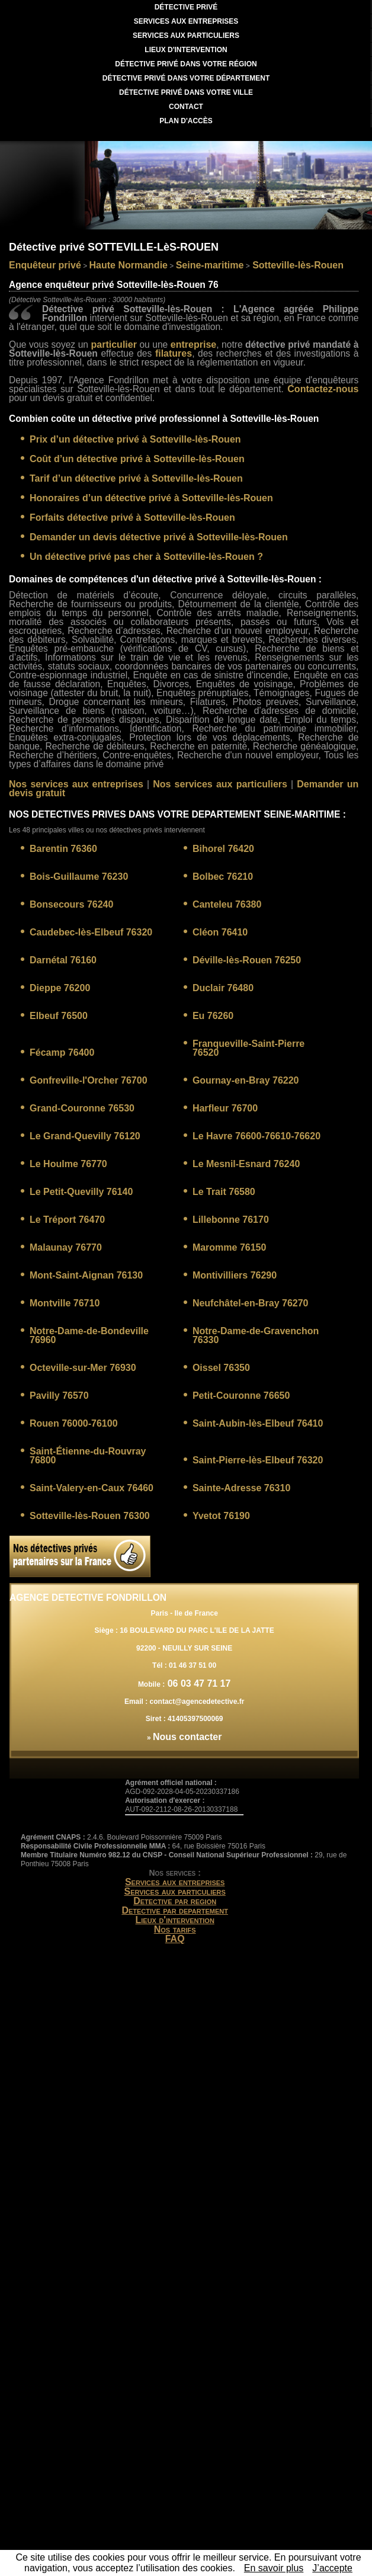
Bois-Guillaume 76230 (79, 877)
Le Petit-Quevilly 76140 (81, 1192)
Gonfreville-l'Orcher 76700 (88, 1080)
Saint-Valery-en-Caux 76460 (91, 1488)
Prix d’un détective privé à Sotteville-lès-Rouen (135, 439)
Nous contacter (187, 1737)
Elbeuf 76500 (59, 1016)
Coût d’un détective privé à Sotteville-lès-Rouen (137, 459)
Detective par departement (174, 1910)
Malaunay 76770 (66, 1247)
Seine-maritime (210, 265)
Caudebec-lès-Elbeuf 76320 (91, 932)
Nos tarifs (175, 1929)
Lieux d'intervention (174, 1920)
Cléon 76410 (220, 932)
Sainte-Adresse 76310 (241, 1488)
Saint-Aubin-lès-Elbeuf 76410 (258, 1423)
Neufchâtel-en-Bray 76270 (251, 1303)
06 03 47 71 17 (197, 1683)
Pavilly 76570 (59, 1395)
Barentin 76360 (63, 849)
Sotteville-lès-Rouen (297, 265)
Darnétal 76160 (63, 960)
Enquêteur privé (45, 265)
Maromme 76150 (230, 1247)
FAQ (175, 1939)
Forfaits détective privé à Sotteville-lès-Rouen (132, 517)
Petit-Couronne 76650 (241, 1395)
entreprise (193, 344)
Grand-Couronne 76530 (82, 1108)
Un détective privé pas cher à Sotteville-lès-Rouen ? (146, 557)
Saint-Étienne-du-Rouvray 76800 (88, 1455)
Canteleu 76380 (227, 904)
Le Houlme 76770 (68, 1164)
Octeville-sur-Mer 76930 (83, 1368)
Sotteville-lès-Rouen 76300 (90, 1516)
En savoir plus (274, 2568)
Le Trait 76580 (224, 1192)
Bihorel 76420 (223, 849)
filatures (173, 353)
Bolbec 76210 (223, 877)
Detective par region (174, 1901)
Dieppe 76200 (60, 988)
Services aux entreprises (175, 1882)
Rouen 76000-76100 (74, 1423)
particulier (114, 344)
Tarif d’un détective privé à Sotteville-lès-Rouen (136, 478)
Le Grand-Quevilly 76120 (85, 1136)
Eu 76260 (213, 1016)
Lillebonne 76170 (231, 1220)
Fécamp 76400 (62, 1052)
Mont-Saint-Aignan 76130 (86, 1275)
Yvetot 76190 (221, 1516)
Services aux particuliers (174, 1891)
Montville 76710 (65, 1303)
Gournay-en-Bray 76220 (246, 1080)
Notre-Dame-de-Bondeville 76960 (89, 1335)
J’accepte (332, 2568)
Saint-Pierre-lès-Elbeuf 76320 (258, 1460)
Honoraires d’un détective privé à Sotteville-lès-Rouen (151, 498)
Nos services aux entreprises (76, 784)
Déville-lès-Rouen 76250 (247, 960)
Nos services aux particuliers (220, 784)
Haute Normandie (128, 265)
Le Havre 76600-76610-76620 (256, 1136)
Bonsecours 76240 (71, 904)
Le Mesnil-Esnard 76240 (246, 1164)
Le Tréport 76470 (67, 1220)
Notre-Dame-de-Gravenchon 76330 (256, 1335)
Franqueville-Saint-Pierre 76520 (248, 1048)
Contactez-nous (322, 389)
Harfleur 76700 (225, 1108)
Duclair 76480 (223, 988)
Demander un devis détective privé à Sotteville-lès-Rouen (159, 537)
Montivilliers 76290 (235, 1275)
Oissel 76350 (221, 1368)
